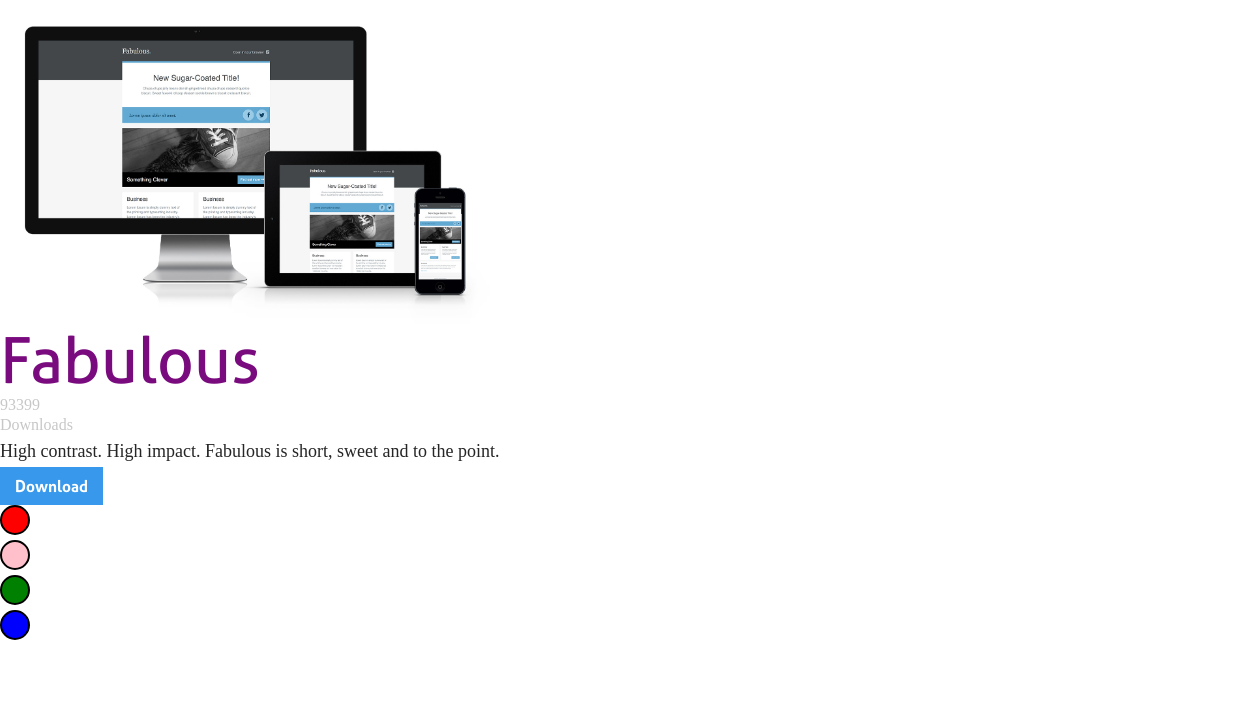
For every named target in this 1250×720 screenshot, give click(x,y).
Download (51, 486)
